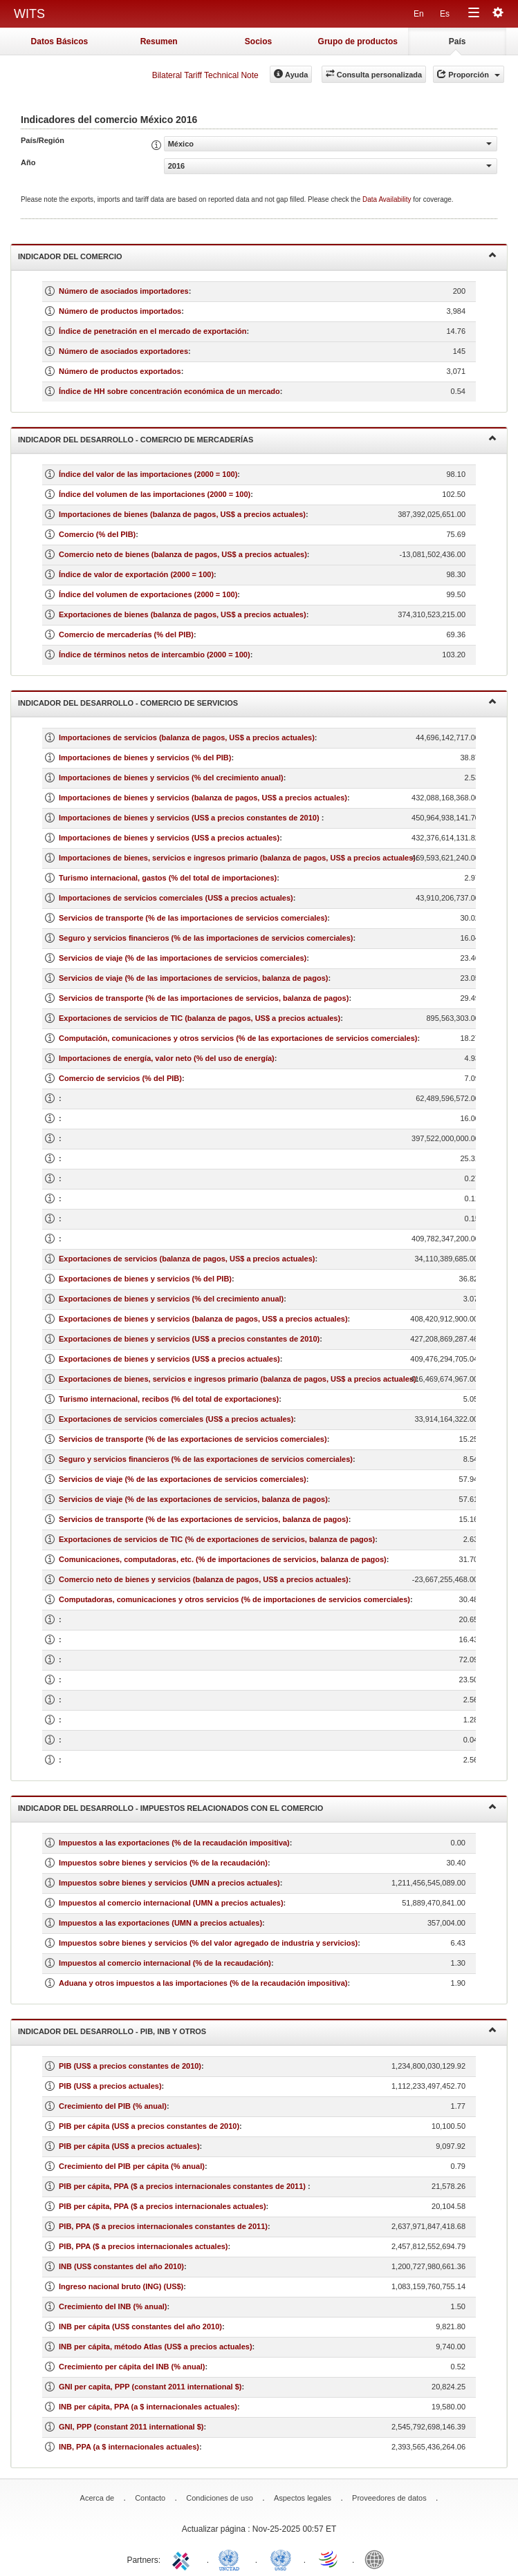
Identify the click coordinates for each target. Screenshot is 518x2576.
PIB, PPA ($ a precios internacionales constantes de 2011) (163, 2226)
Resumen (159, 41)
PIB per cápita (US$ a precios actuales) (129, 2146)
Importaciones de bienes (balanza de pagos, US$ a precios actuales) (182, 514)
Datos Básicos (60, 41)
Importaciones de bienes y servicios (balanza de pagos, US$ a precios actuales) (203, 797)
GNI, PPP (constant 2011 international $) (131, 2427)
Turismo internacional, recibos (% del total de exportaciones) (169, 1399)
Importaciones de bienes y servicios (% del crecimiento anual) (171, 777)
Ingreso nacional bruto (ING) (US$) (121, 2286)
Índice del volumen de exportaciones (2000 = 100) (148, 594)
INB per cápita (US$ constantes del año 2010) (140, 2326)
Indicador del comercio (257, 255)
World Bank (377, 2559)
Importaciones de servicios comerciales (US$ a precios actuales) (176, 898)
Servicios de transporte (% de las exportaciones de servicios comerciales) (193, 1439)
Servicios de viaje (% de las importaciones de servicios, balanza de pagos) (193, 978)
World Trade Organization (329, 2559)
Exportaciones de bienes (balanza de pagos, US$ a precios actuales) (182, 614)
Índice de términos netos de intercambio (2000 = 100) (154, 654)
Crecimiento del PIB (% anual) (113, 2106)
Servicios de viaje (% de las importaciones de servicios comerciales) (182, 958)
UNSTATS (281, 2559)
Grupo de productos (358, 41)
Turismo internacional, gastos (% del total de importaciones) (168, 878)
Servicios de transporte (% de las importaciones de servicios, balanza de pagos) (204, 998)
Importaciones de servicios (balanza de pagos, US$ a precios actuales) (187, 737)
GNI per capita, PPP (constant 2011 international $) (150, 2386)
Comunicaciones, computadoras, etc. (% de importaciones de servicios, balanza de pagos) (223, 1559)
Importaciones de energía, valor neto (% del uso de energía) (167, 1058)
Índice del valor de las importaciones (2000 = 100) (148, 474)
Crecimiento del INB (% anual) (113, 2306)
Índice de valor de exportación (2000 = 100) (136, 574)
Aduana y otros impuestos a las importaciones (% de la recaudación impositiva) (203, 1983)
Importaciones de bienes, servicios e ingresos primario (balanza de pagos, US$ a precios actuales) (237, 858)
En (419, 14)
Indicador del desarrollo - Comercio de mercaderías (257, 438)
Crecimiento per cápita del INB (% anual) (132, 2366)
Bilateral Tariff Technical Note (205, 75)
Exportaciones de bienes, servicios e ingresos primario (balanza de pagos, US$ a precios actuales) (237, 1379)
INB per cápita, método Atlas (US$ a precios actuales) (155, 2346)
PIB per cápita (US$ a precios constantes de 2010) (149, 2126)
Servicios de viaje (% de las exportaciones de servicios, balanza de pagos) (193, 1499)
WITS (29, 14)
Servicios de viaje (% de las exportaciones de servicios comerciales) (182, 1479)
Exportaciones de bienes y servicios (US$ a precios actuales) (169, 1359)
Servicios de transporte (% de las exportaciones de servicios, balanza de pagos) (204, 1519)
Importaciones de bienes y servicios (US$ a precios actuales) (169, 838)
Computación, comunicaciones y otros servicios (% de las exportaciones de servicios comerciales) (238, 1038)
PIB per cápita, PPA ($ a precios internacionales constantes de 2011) (183, 2186)
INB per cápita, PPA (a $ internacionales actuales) (148, 2407)
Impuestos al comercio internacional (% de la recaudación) (165, 1963)
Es (445, 14)
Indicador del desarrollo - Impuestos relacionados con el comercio (257, 1807)
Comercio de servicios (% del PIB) (120, 1078)
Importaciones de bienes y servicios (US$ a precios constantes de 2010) (190, 818)
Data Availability (387, 199)
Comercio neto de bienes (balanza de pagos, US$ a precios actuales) (183, 554)
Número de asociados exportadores (123, 351)
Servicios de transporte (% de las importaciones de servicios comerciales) (193, 918)
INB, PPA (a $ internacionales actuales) (129, 2447)
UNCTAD (232, 2559)
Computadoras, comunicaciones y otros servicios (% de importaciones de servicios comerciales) (234, 1599)
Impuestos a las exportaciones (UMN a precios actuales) (160, 1923)
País (457, 41)
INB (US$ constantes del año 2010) (121, 2266)
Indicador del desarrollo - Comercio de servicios (257, 702)
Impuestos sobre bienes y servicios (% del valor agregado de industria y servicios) (208, 1943)
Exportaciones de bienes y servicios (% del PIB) (145, 1279)
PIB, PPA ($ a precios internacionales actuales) (143, 2246)
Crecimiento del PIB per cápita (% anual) (132, 2166)
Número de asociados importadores (124, 291)
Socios (258, 41)
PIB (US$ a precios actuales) (110, 2086)
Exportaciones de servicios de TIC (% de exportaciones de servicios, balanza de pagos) (217, 1539)
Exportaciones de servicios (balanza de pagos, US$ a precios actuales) (187, 1258)
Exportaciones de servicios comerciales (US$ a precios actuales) (176, 1419)
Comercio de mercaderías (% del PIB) (126, 634)
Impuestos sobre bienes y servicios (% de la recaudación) (163, 1863)
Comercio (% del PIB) (97, 534)
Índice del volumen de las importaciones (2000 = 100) (154, 494)
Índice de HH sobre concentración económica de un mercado (169, 391)
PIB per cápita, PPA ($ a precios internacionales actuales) (162, 2206)
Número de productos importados (120, 311)
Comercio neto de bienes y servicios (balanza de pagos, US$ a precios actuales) (204, 1579)
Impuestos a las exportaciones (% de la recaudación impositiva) (174, 1843)
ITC (183, 2559)
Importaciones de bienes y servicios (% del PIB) (145, 757)
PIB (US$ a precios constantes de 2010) (130, 2066)
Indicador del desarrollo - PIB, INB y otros (257, 2030)
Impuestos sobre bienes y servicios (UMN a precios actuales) (169, 1883)
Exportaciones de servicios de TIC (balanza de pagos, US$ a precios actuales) (199, 1018)
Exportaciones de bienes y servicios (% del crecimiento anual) (171, 1299)
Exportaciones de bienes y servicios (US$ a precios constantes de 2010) (189, 1339)
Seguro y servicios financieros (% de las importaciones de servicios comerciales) (206, 938)
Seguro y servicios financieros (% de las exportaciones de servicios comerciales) (206, 1459)
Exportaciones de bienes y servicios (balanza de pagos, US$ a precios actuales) (203, 1319)
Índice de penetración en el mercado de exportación (152, 331)
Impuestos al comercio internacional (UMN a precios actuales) (171, 1903)
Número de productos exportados (120, 371)
